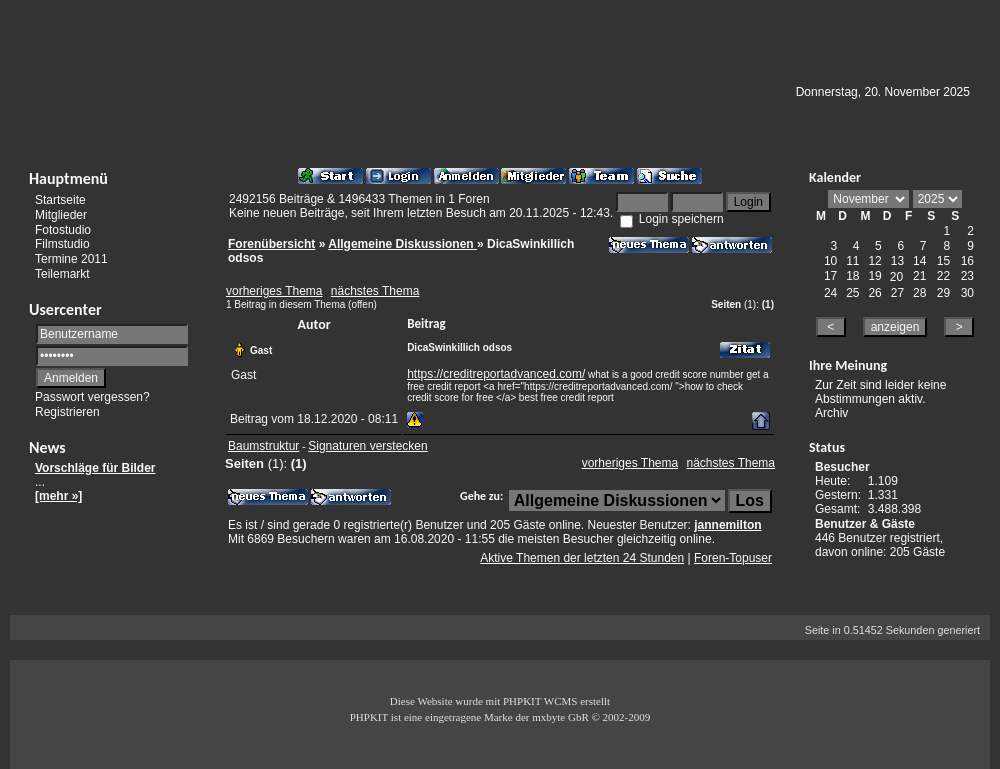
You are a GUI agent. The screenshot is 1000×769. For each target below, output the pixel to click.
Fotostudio (63, 229)
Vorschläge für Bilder (95, 468)
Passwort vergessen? (92, 397)
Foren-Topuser (733, 558)
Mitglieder (61, 215)
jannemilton (727, 525)
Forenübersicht (271, 244)
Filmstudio (62, 244)
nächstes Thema (375, 291)
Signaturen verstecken (367, 446)
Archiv (831, 413)
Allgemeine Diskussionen (402, 244)
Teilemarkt (62, 274)
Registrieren (67, 412)
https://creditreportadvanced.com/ (496, 374)
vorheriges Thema (274, 291)
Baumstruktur (263, 446)
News (47, 447)
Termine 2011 (71, 259)
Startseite (60, 200)
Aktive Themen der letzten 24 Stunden (582, 558)
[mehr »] (58, 496)
